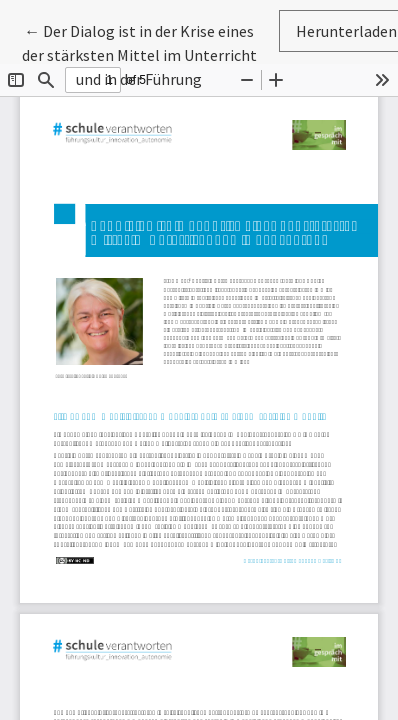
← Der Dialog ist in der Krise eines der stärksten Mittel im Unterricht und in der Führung (139, 53)
